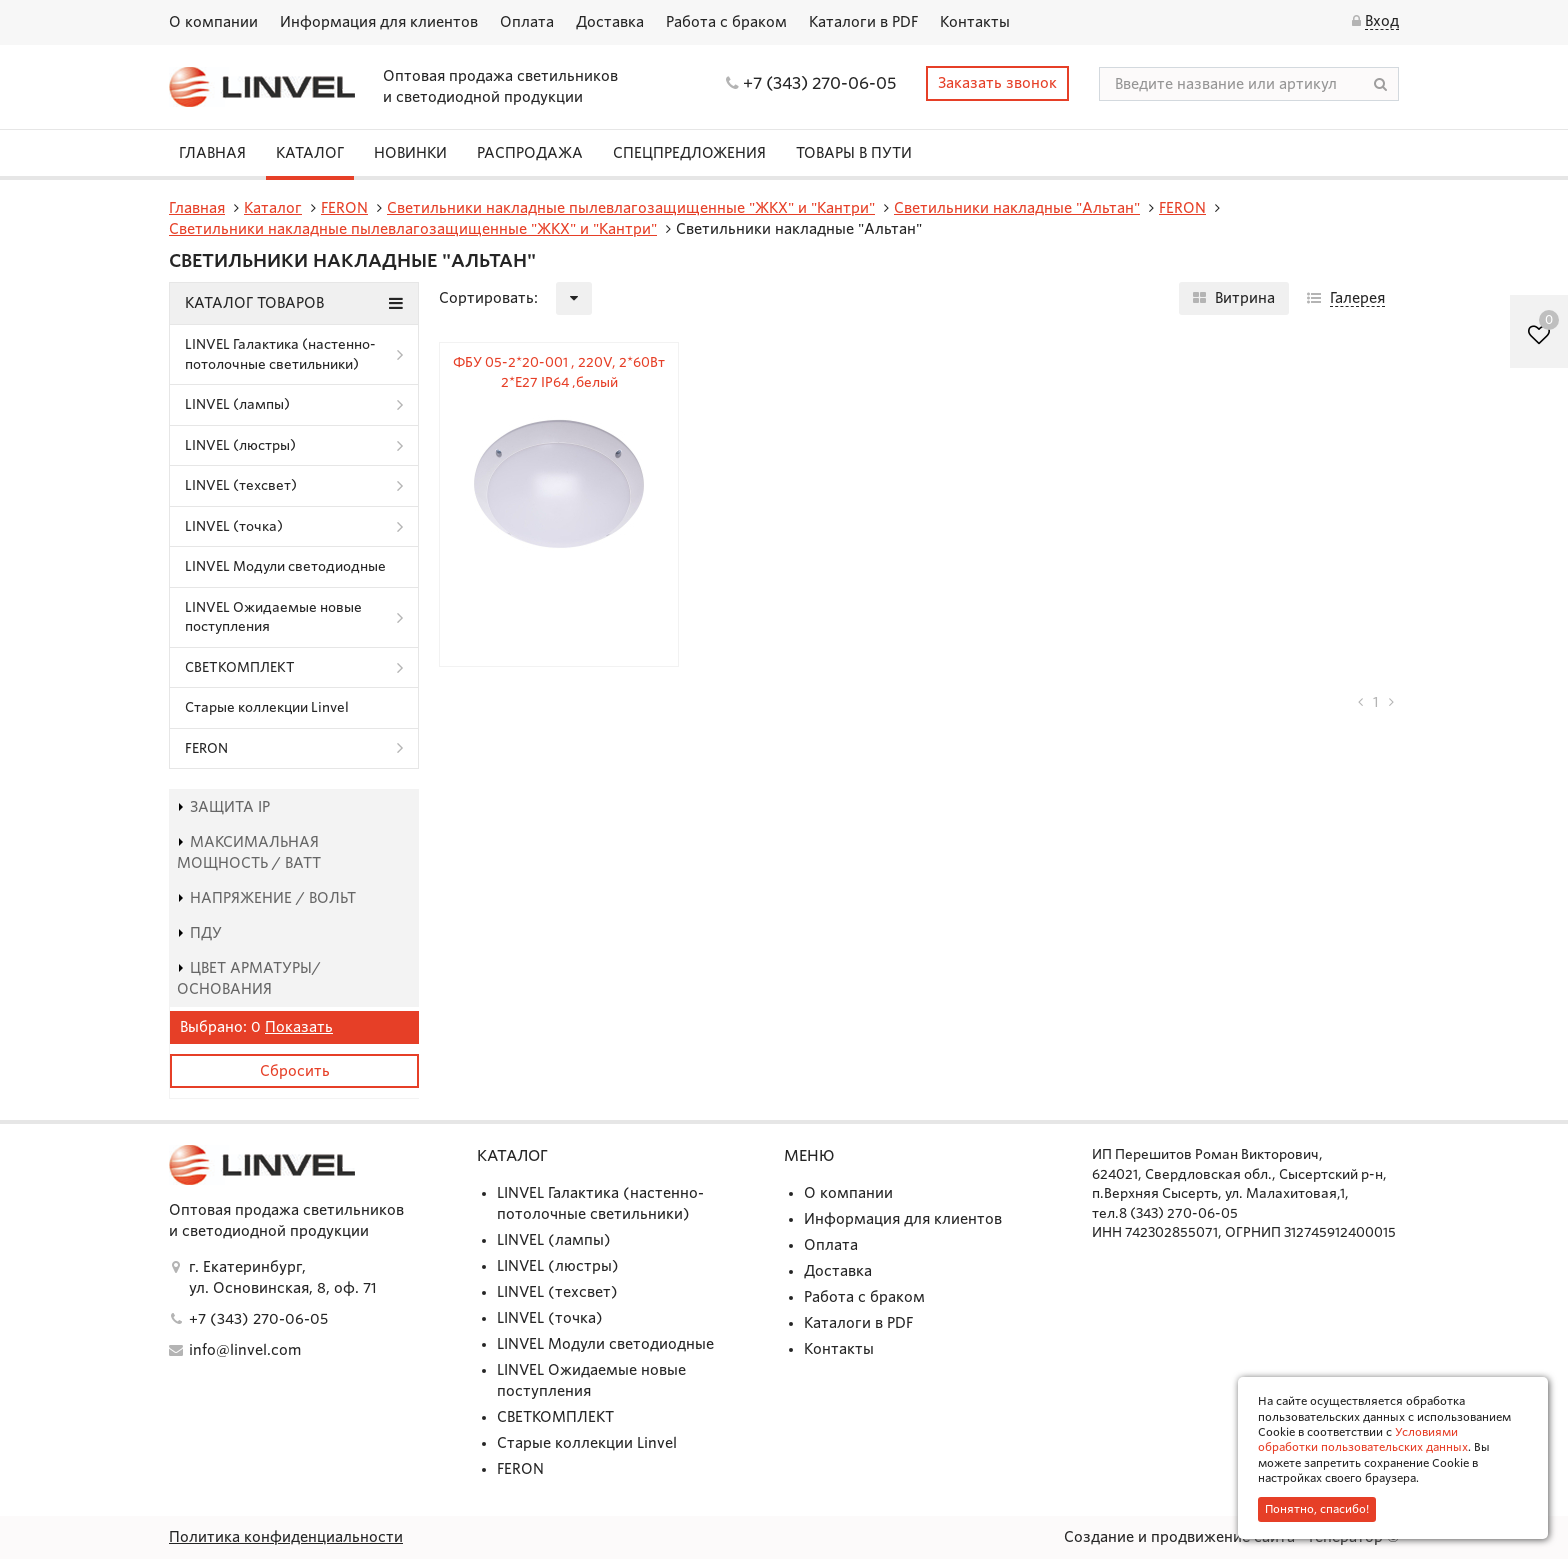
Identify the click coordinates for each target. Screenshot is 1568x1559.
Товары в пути (854, 153)
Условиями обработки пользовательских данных (1363, 1439)
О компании (213, 22)
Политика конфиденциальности (286, 1537)
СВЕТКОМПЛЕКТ (240, 667)
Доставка (610, 22)
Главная (212, 153)
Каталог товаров (294, 303)
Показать (299, 1027)
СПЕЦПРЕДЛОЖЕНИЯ (689, 153)
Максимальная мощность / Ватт (249, 852)
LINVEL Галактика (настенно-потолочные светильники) (280, 354)
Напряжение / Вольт (266, 898)
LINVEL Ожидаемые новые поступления (273, 617)
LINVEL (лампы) (237, 404)
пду (199, 933)
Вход (1382, 21)
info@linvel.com (245, 1350)
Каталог (310, 153)
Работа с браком (726, 22)
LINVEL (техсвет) (241, 485)
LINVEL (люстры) (240, 445)
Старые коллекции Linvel (267, 707)
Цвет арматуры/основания (249, 978)
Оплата (527, 22)
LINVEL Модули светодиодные (285, 566)
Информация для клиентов (379, 22)
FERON (206, 748)
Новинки (410, 153)
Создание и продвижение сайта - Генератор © (1231, 1537)
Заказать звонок (997, 83)
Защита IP (223, 807)
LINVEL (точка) (234, 526)
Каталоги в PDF (863, 22)
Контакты (975, 22)
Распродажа (530, 153)
